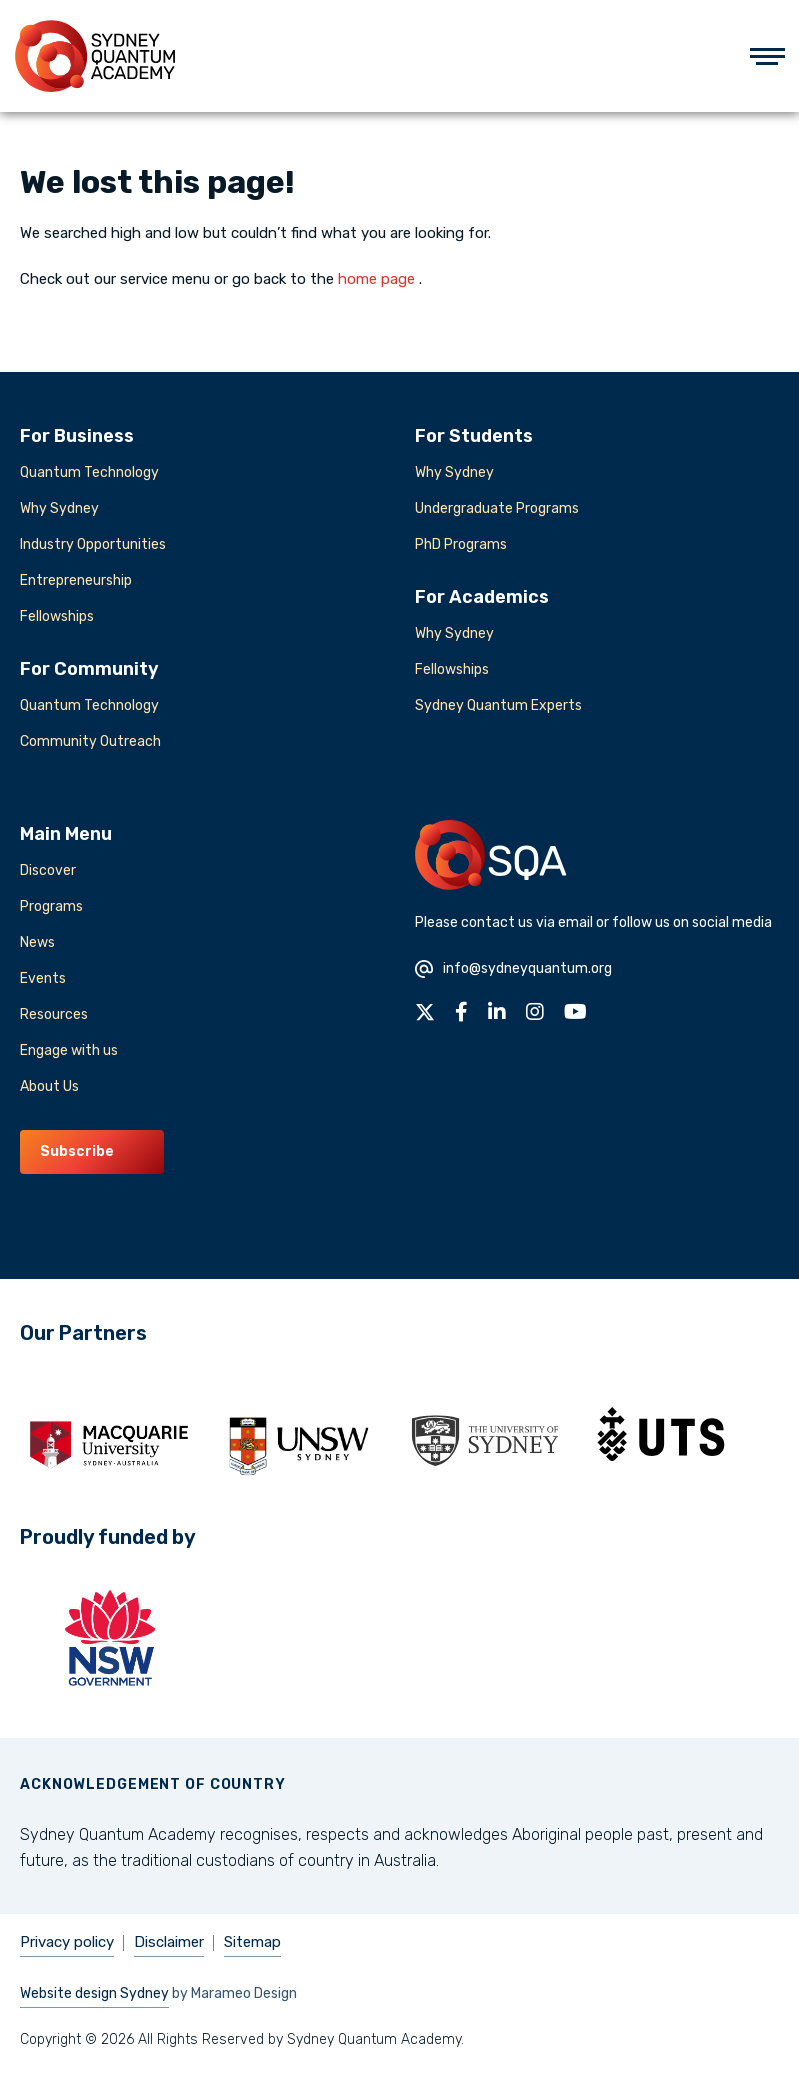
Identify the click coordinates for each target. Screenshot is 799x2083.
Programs (51, 906)
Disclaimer (169, 1942)
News (37, 942)
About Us (49, 1086)
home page (376, 279)
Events (43, 978)
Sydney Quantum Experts (498, 705)
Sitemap (252, 1942)
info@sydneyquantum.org (513, 968)
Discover (48, 870)
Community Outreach (90, 741)
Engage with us (69, 1050)
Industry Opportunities (93, 544)
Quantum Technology (89, 472)
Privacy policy (67, 1942)
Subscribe (77, 1151)
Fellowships (57, 616)
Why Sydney (59, 508)
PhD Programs (461, 544)
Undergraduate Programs (497, 508)
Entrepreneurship (76, 580)
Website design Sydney (94, 1993)
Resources (54, 1014)
